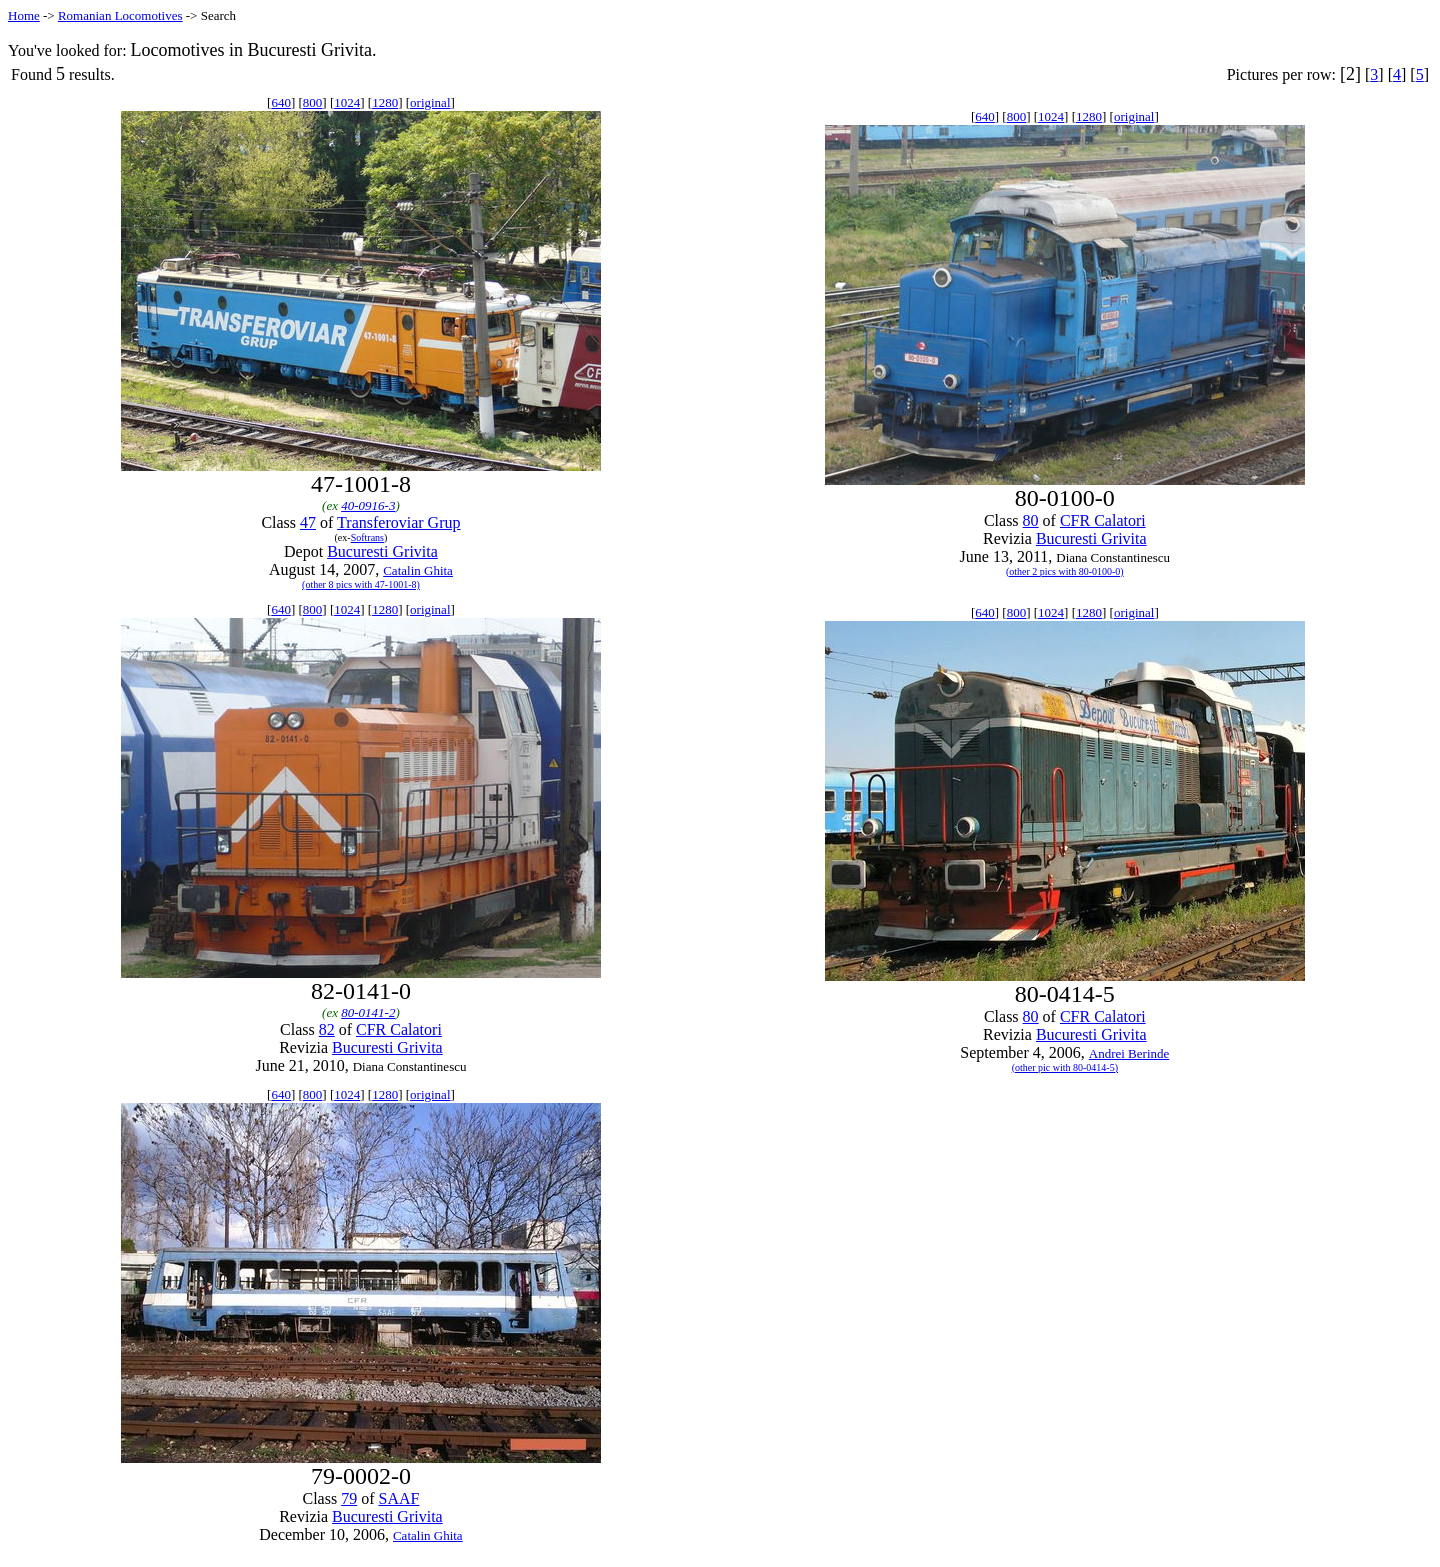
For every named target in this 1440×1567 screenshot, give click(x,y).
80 (1031, 520)
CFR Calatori (1103, 520)
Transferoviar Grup (398, 522)
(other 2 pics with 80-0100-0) (1065, 571)
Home (24, 15)
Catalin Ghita (418, 570)
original (430, 102)
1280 (385, 102)
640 (281, 102)
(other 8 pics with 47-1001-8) (361, 584)
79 (349, 1498)
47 (308, 522)
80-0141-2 (368, 1012)
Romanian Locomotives (120, 15)
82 (327, 1029)
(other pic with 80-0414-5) (1065, 1067)
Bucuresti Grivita (382, 551)
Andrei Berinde (1129, 1053)
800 (313, 102)
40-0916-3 (368, 505)
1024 (347, 102)
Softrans (367, 537)
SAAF (398, 1498)
